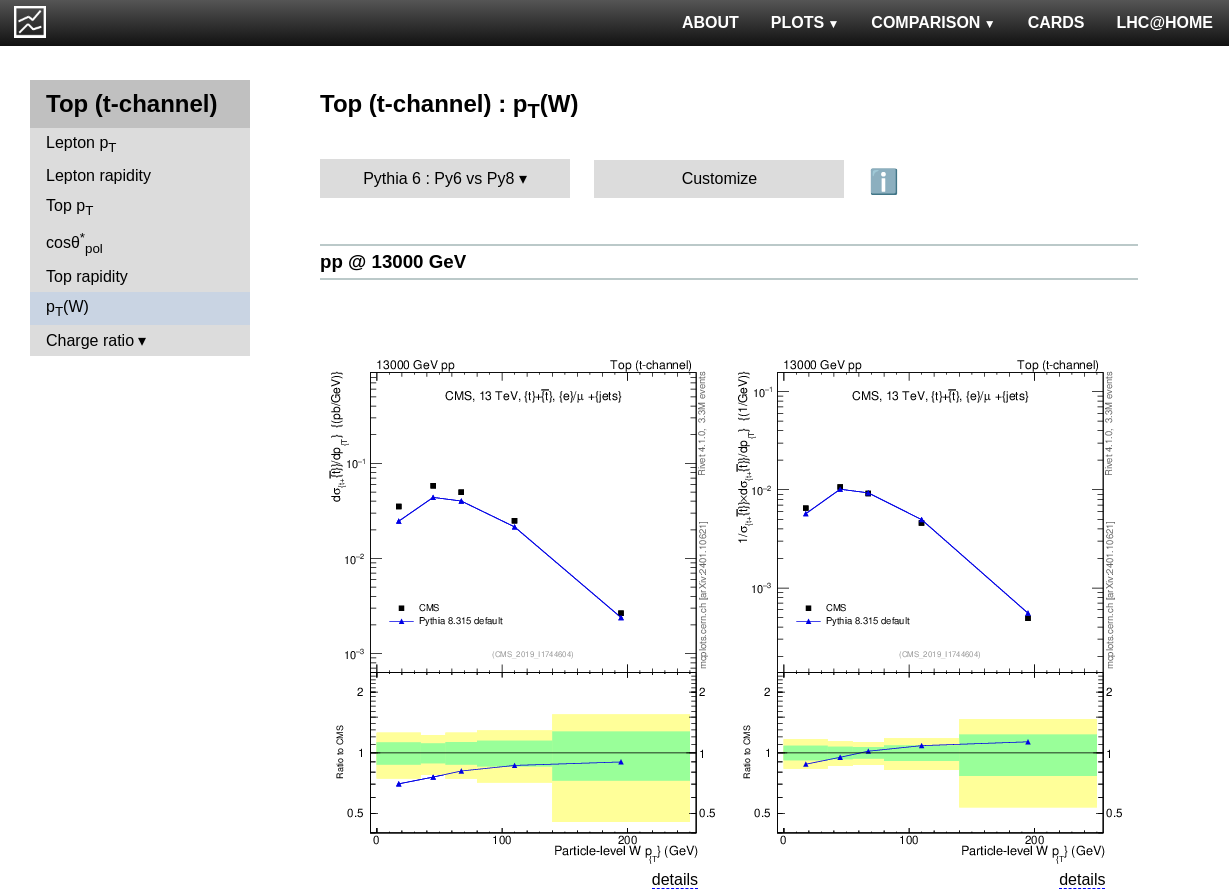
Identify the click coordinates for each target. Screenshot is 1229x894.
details (675, 879)
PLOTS (805, 22)
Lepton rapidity (98, 175)
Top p (69, 207)
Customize (720, 178)
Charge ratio (90, 340)
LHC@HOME (1165, 22)
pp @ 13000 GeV (393, 261)
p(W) (67, 308)
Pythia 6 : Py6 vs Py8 (438, 178)
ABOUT (710, 22)
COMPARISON (933, 22)
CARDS (1056, 22)
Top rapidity (87, 276)
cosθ (74, 243)
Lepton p (81, 144)
